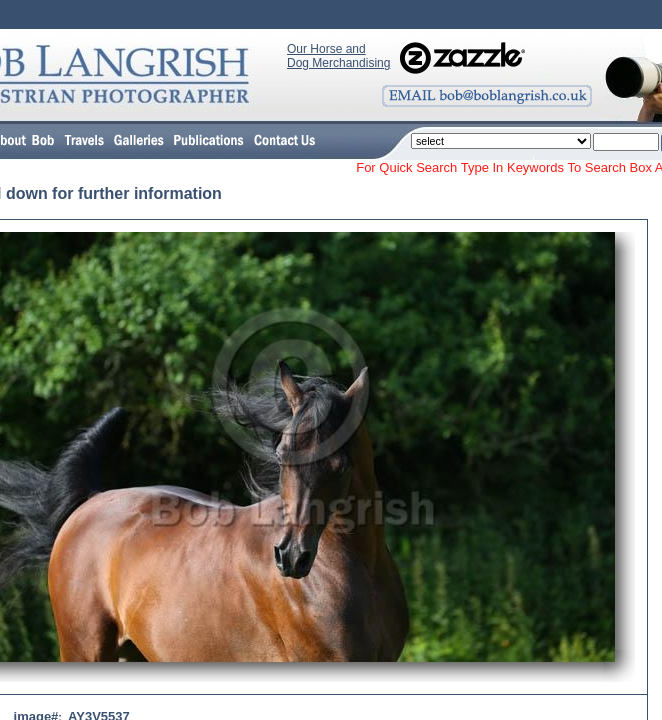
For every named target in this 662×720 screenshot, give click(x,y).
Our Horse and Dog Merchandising (338, 56)
